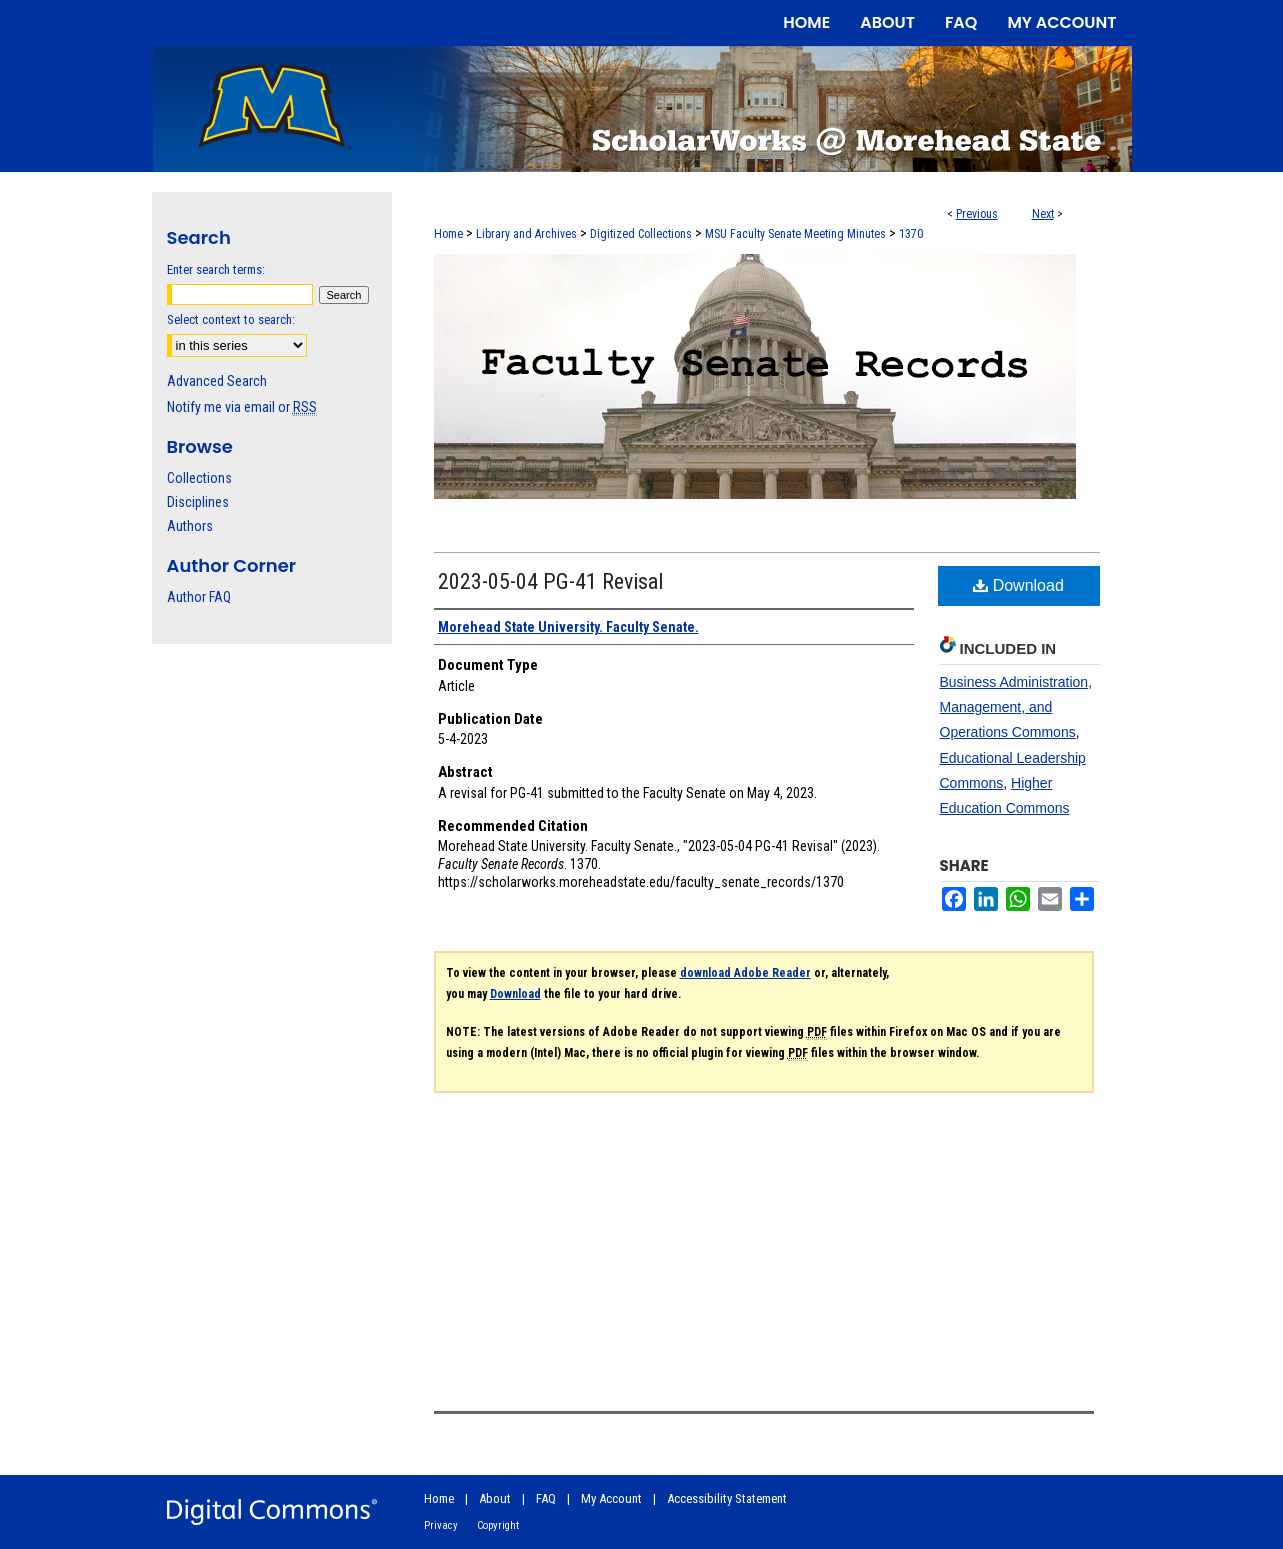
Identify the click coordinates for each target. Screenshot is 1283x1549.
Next (1043, 214)
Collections (199, 478)
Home (448, 234)
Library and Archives (526, 234)
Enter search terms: (216, 269)
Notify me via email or (242, 407)
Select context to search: (231, 319)
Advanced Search (217, 381)
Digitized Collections (641, 234)
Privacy (441, 1525)
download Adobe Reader (745, 973)
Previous (977, 214)
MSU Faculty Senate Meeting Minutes (795, 234)
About (495, 1498)
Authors (190, 526)
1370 (911, 234)
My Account (611, 1498)
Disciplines (198, 502)
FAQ (546, 1498)
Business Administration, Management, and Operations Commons (1016, 707)
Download (1018, 585)
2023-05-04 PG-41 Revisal (550, 581)
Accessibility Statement (727, 1498)
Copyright (498, 1525)
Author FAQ (199, 597)
